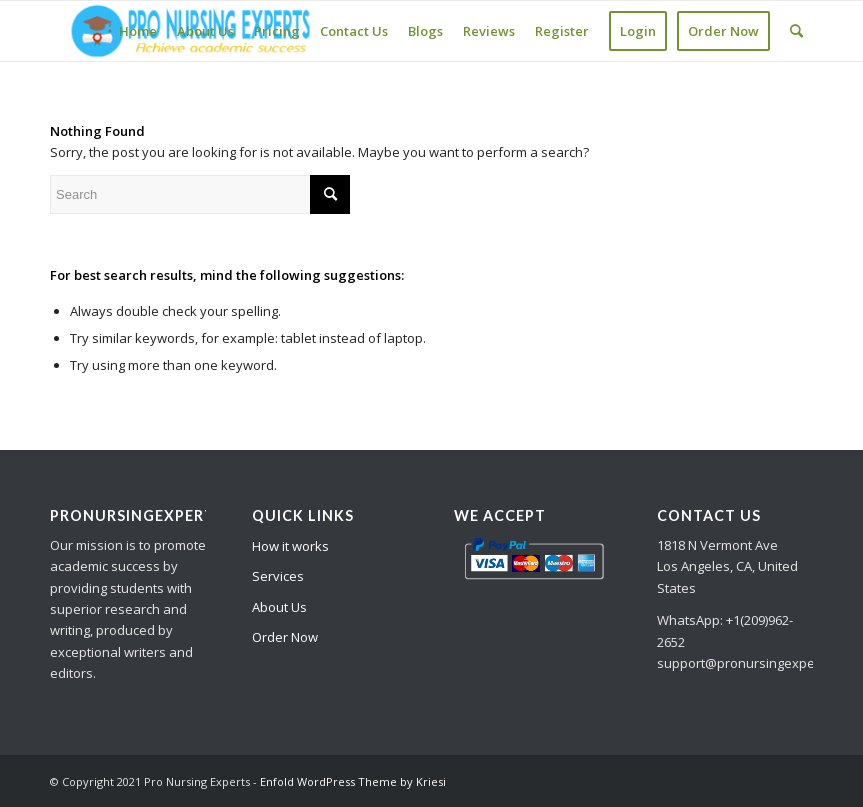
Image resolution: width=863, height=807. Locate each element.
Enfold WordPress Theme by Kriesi (353, 781)
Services (278, 576)
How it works (290, 546)
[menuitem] (138, 31)
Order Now (285, 637)
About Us (279, 607)
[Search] (796, 31)
